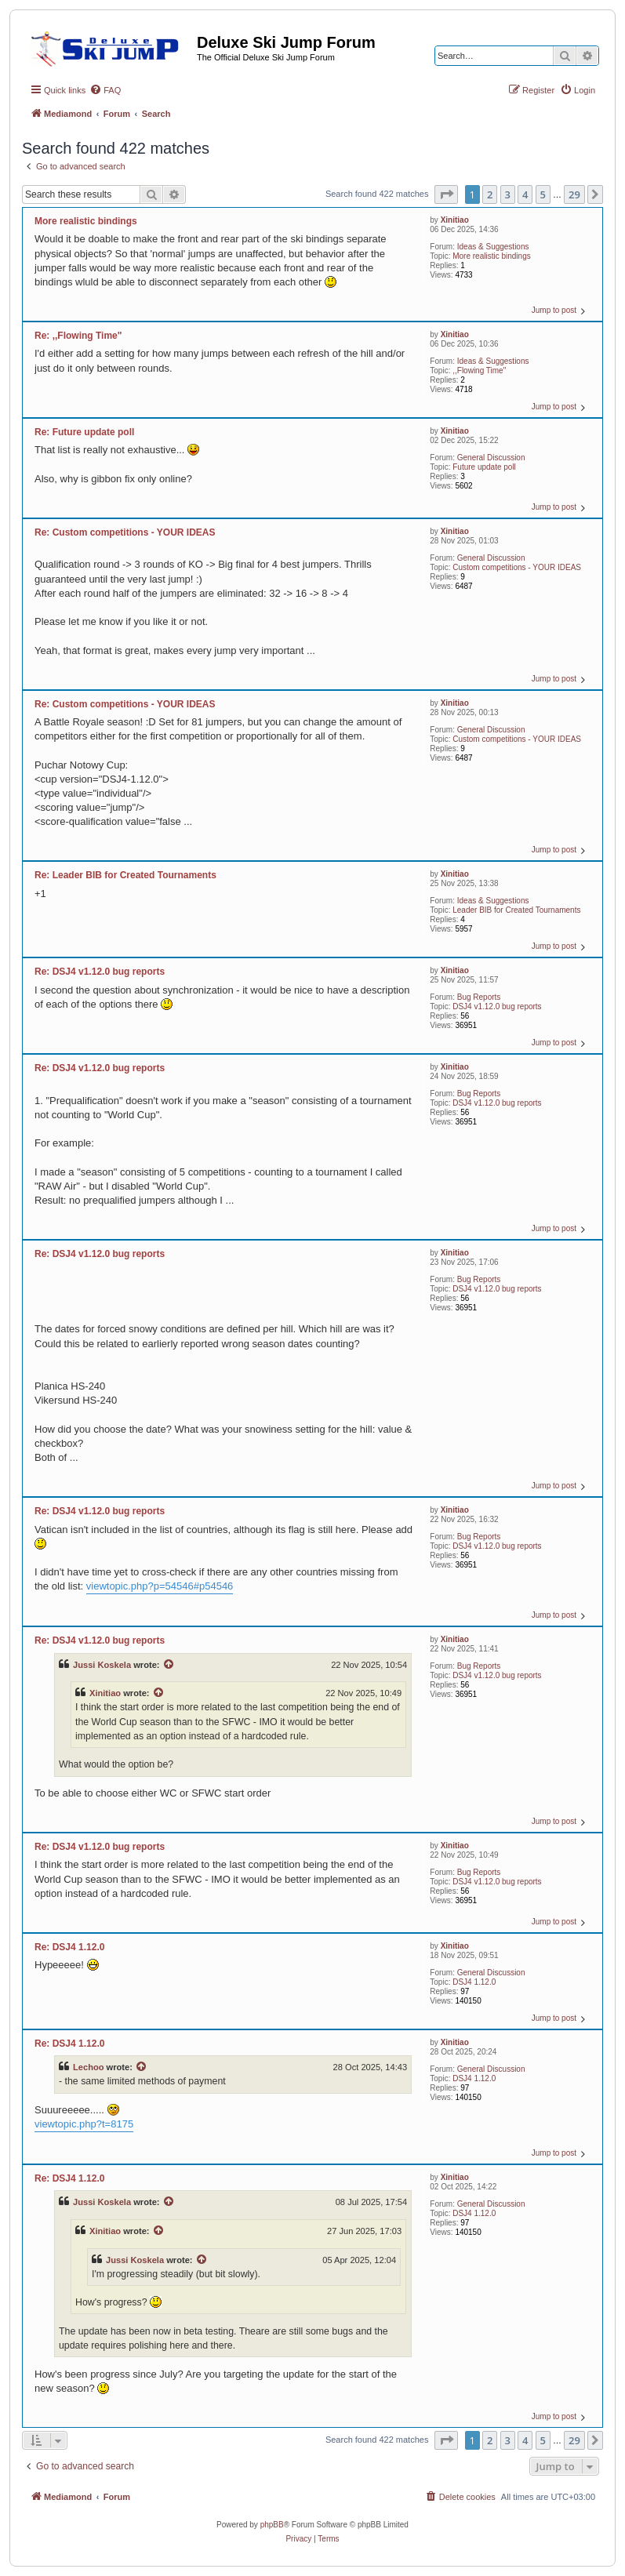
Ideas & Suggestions (493, 246)
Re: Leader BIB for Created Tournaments (125, 875)
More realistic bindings (491, 256)
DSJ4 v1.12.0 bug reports (496, 1006)
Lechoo (88, 2067)
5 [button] (543, 194)
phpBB (272, 2524)
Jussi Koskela (102, 1664)
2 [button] (489, 194)
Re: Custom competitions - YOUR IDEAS (125, 532)
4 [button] (525, 194)
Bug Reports (479, 997)
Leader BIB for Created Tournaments (516, 910)
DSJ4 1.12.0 (474, 1982)
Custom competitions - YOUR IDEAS (516, 567)
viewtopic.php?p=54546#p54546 (160, 1586)
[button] (446, 194)
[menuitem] (105, 90)
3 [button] (508, 194)
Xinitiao (455, 220)
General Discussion (491, 457)
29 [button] (574, 194)
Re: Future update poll (84, 432)
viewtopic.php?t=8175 (84, 2124)
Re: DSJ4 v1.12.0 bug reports (100, 971)
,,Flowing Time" (479, 370)
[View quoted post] (169, 1665)
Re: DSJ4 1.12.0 (69, 1947)
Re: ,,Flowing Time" (78, 335)
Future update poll (484, 467)
